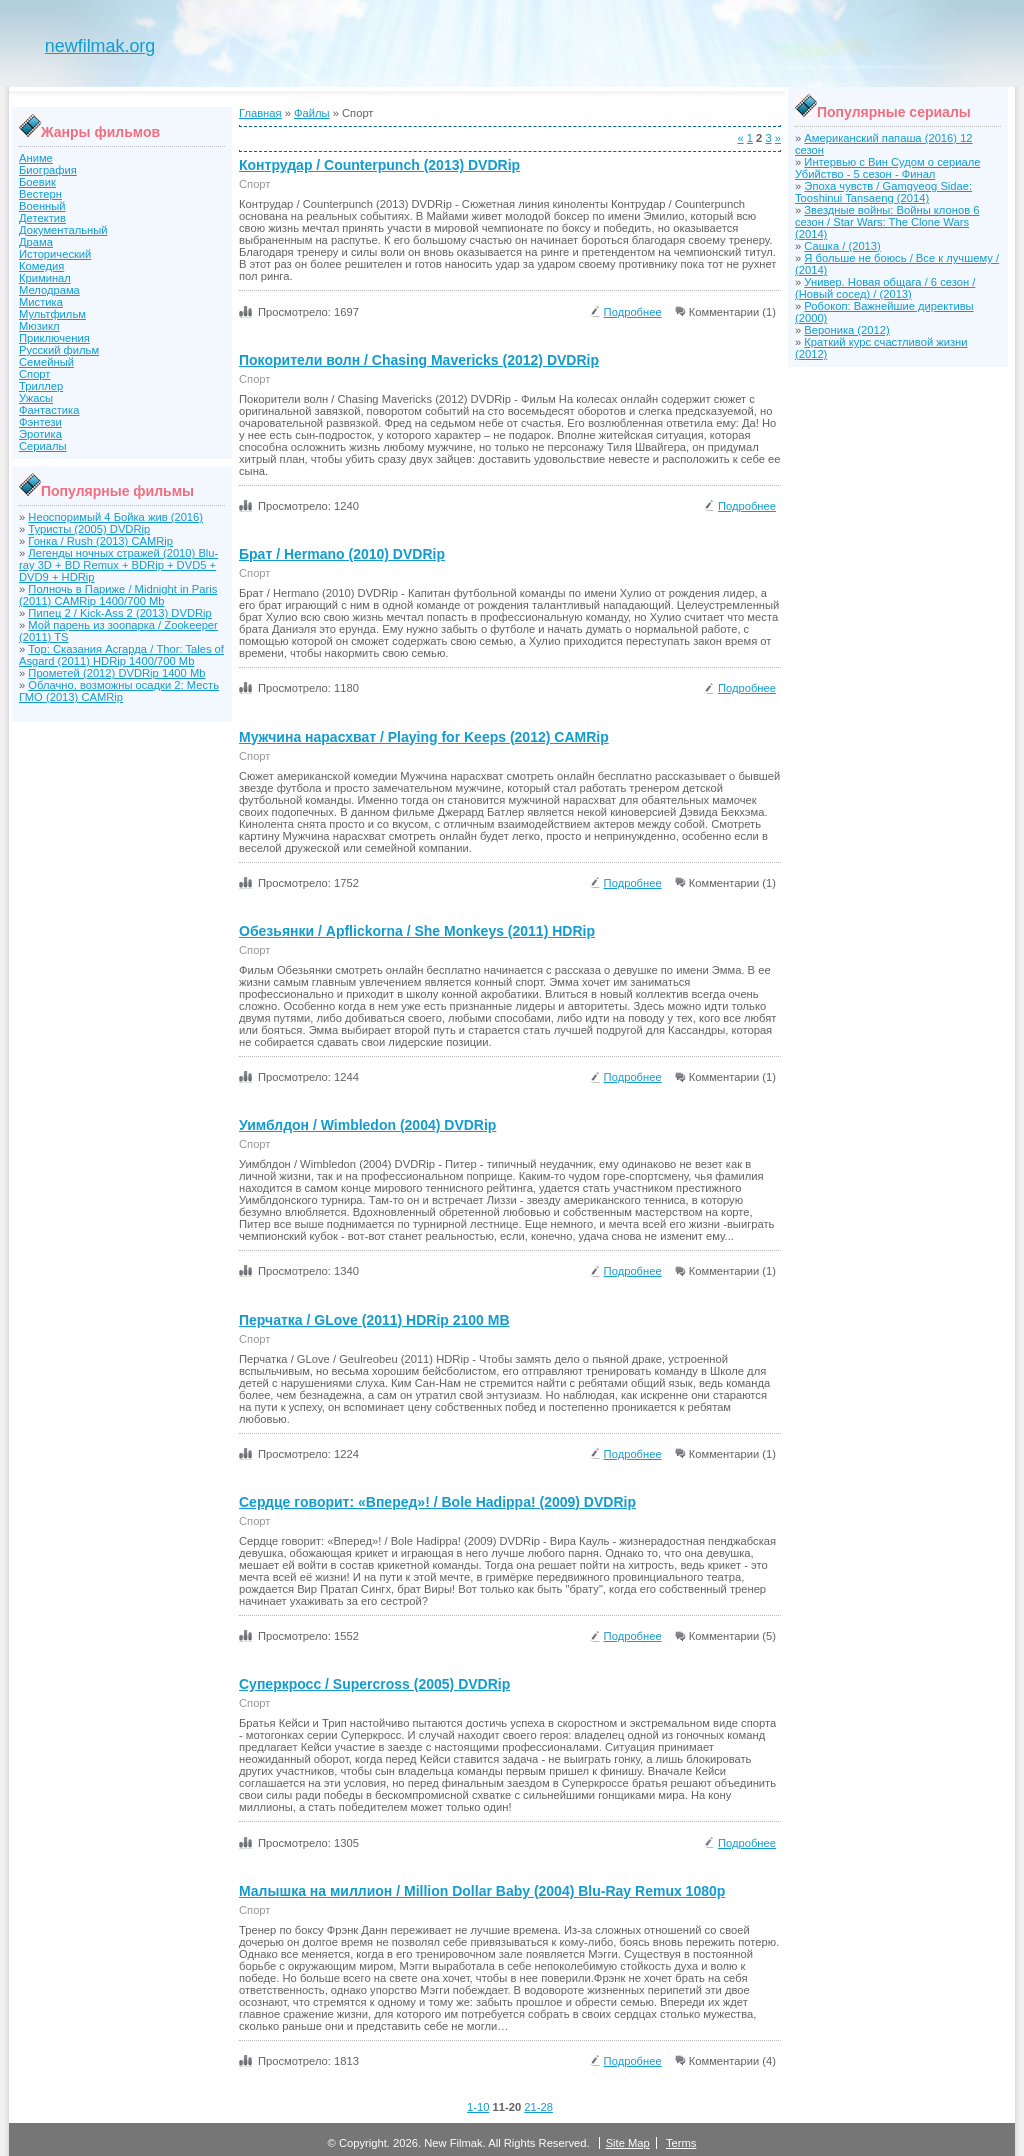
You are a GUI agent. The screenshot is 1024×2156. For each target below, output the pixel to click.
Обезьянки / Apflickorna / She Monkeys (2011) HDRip (417, 931)
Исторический (55, 254)
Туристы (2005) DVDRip (89, 529)
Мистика (41, 302)
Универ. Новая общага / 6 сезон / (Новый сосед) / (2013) (885, 288)
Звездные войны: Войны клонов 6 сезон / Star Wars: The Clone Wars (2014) (887, 222)
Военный (42, 206)
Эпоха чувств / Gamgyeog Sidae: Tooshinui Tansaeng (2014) (883, 192)
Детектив (42, 218)
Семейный (46, 362)
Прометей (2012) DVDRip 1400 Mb (116, 673)
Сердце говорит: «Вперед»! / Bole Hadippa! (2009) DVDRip (437, 1502)
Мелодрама (49, 290)
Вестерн (40, 194)
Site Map (628, 2143)
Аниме (36, 158)
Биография (48, 170)
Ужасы (36, 398)
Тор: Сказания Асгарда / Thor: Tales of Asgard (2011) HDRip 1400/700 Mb (121, 655)
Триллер (41, 386)
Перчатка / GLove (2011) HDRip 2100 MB (374, 1320)
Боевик (37, 182)
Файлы (312, 113)
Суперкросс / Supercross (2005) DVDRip (374, 1684)
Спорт (34, 374)
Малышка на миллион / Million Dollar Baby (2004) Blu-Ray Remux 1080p (482, 1891)
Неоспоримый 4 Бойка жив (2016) (115, 517)
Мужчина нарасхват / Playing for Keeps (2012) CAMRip (424, 737)
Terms (681, 2143)
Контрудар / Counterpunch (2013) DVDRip (379, 165)
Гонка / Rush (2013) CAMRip (100, 541)
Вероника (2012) (846, 330)
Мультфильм (52, 314)
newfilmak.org (100, 46)
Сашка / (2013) (842, 246)
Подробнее (633, 312)
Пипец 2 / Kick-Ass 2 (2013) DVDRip (119, 613)
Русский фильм (59, 350)
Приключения (54, 338)
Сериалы (43, 446)
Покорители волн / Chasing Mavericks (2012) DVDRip (419, 360)
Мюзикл (39, 326)
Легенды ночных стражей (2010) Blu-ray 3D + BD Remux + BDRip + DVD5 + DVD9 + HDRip (118, 565)
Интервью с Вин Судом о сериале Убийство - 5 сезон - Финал (887, 168)
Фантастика (49, 410)
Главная (260, 113)
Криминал (45, 278)
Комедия (41, 266)
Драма (36, 242)
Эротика (40, 434)
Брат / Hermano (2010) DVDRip (342, 554)
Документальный (63, 230)
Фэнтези (40, 422)
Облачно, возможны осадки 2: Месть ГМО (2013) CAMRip (119, 691)
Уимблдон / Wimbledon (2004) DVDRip (367, 1125)
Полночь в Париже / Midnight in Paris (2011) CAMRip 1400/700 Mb (118, 595)
